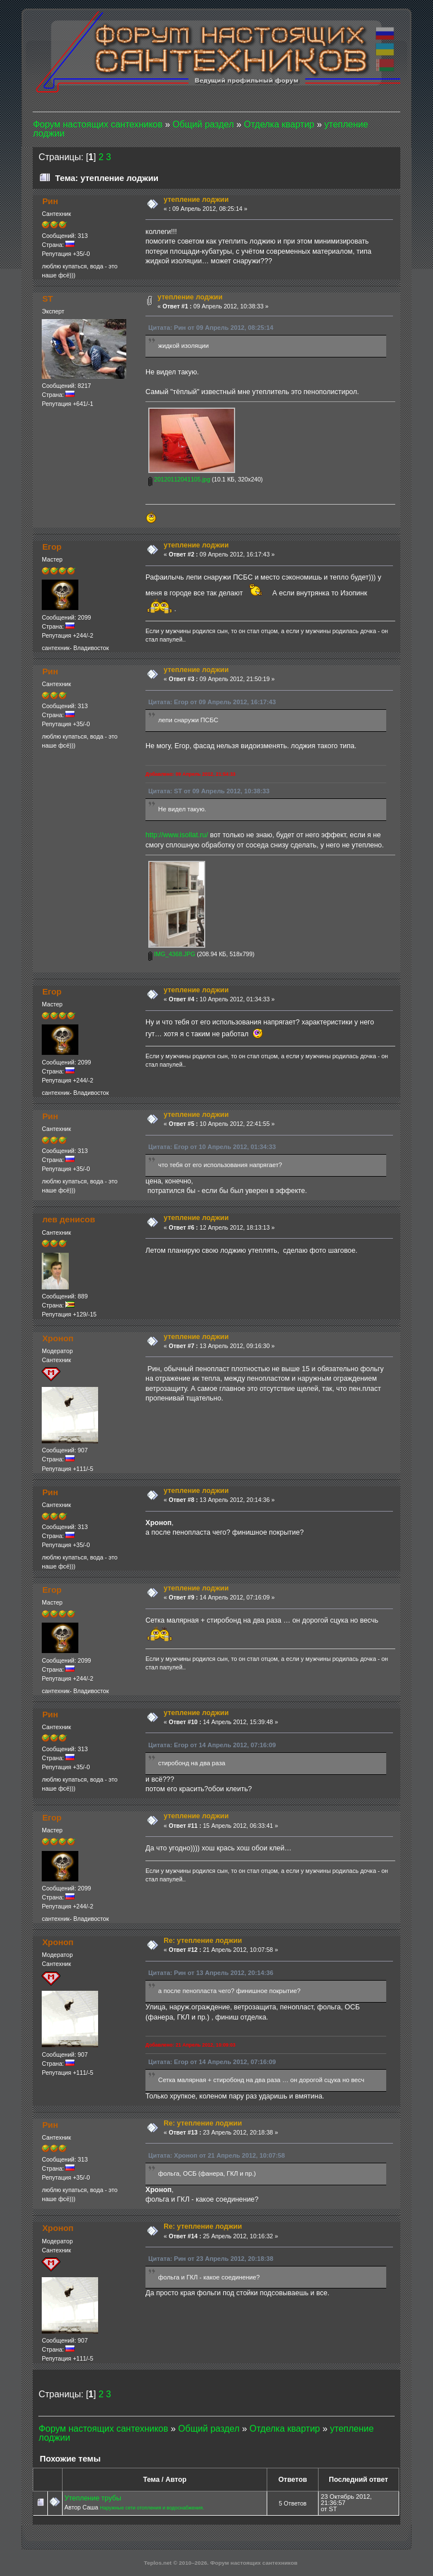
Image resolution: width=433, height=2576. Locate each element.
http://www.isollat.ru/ (176, 835)
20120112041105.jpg (179, 479)
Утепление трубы (92, 2498)
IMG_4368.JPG (171, 954)
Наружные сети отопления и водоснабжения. (152, 2508)
